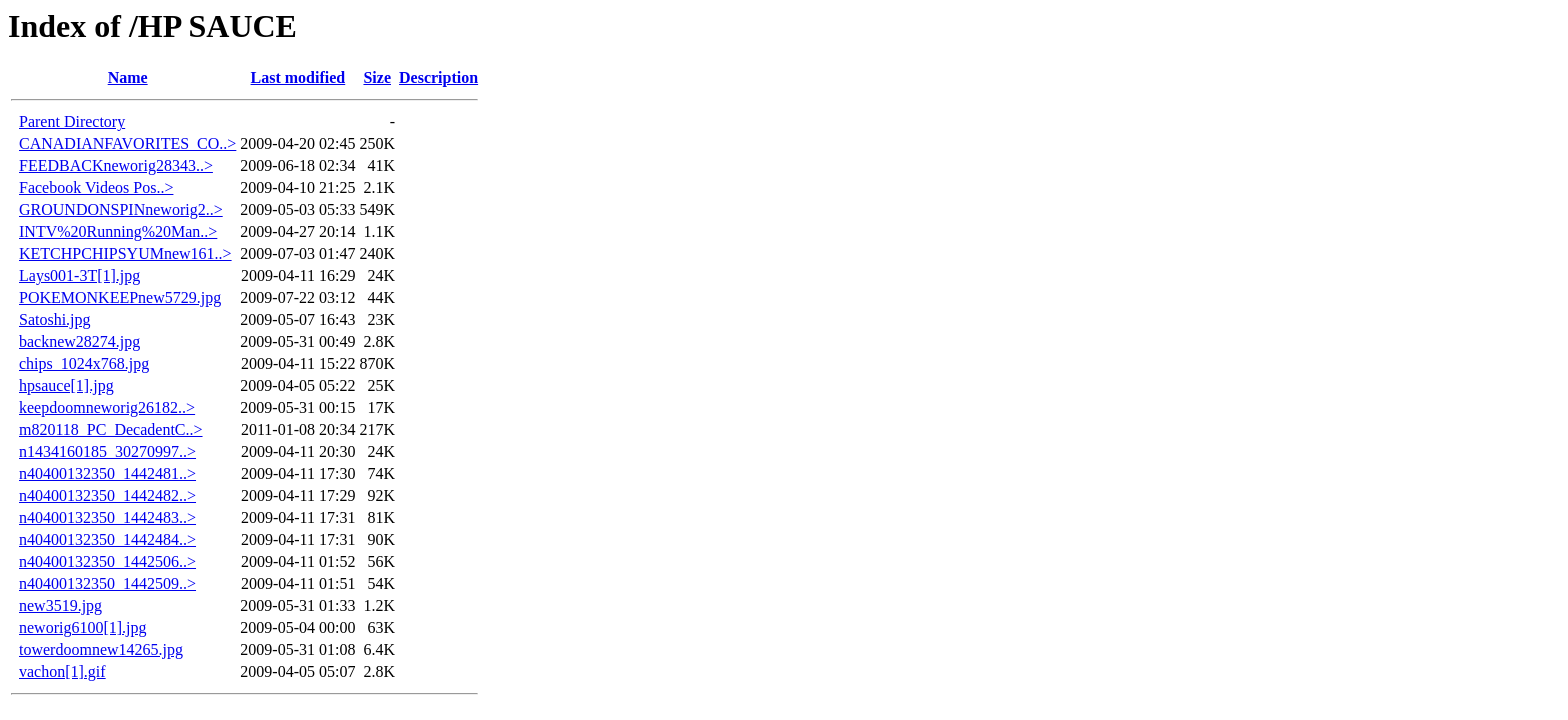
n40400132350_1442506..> (107, 561)
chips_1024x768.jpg (84, 363)
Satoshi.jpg (55, 319)
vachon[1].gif (62, 671)
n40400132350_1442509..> (107, 583)
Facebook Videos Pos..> (96, 187)
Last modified (298, 77)
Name (128, 77)
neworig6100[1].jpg (83, 627)
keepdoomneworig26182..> (107, 407)
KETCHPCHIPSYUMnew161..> (125, 253)
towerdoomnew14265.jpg (101, 649)
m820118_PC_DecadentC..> (111, 429)
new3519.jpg (60, 605)
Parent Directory (72, 121)
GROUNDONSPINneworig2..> (121, 209)
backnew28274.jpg (79, 341)
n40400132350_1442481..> (107, 473)
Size (377, 77)
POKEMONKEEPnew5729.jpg (120, 297)
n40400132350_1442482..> (107, 495)
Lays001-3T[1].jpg (79, 275)
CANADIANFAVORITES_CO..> (127, 143)
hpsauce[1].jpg (66, 385)
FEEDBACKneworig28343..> (116, 165)
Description (438, 77)
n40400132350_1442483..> (107, 517)
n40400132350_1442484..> (107, 539)
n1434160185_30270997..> (107, 451)
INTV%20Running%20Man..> (118, 231)
